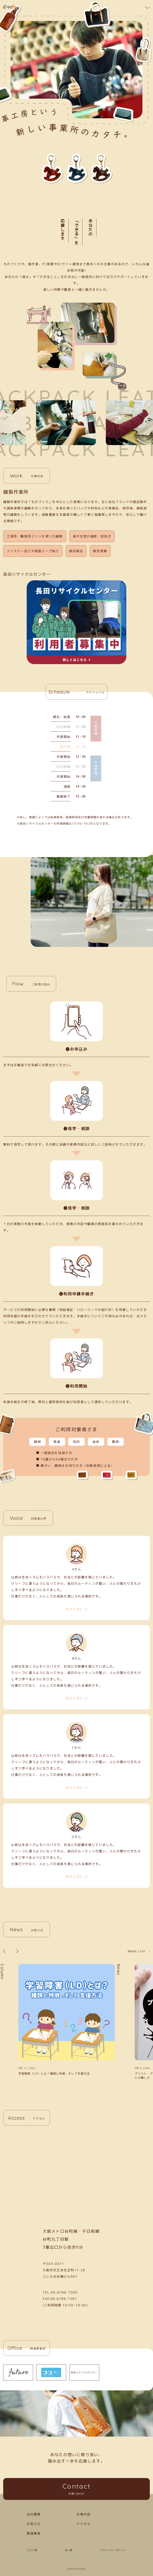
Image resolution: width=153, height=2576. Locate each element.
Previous (4, 1951)
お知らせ (34, 2524)
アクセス (83, 2524)
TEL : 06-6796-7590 (38, 2568)
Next (17, 1951)
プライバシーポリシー (113, 2550)
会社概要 (34, 2514)
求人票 (69, 2550)
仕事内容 (83, 2514)
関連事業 (34, 2533)
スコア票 (32, 2550)
